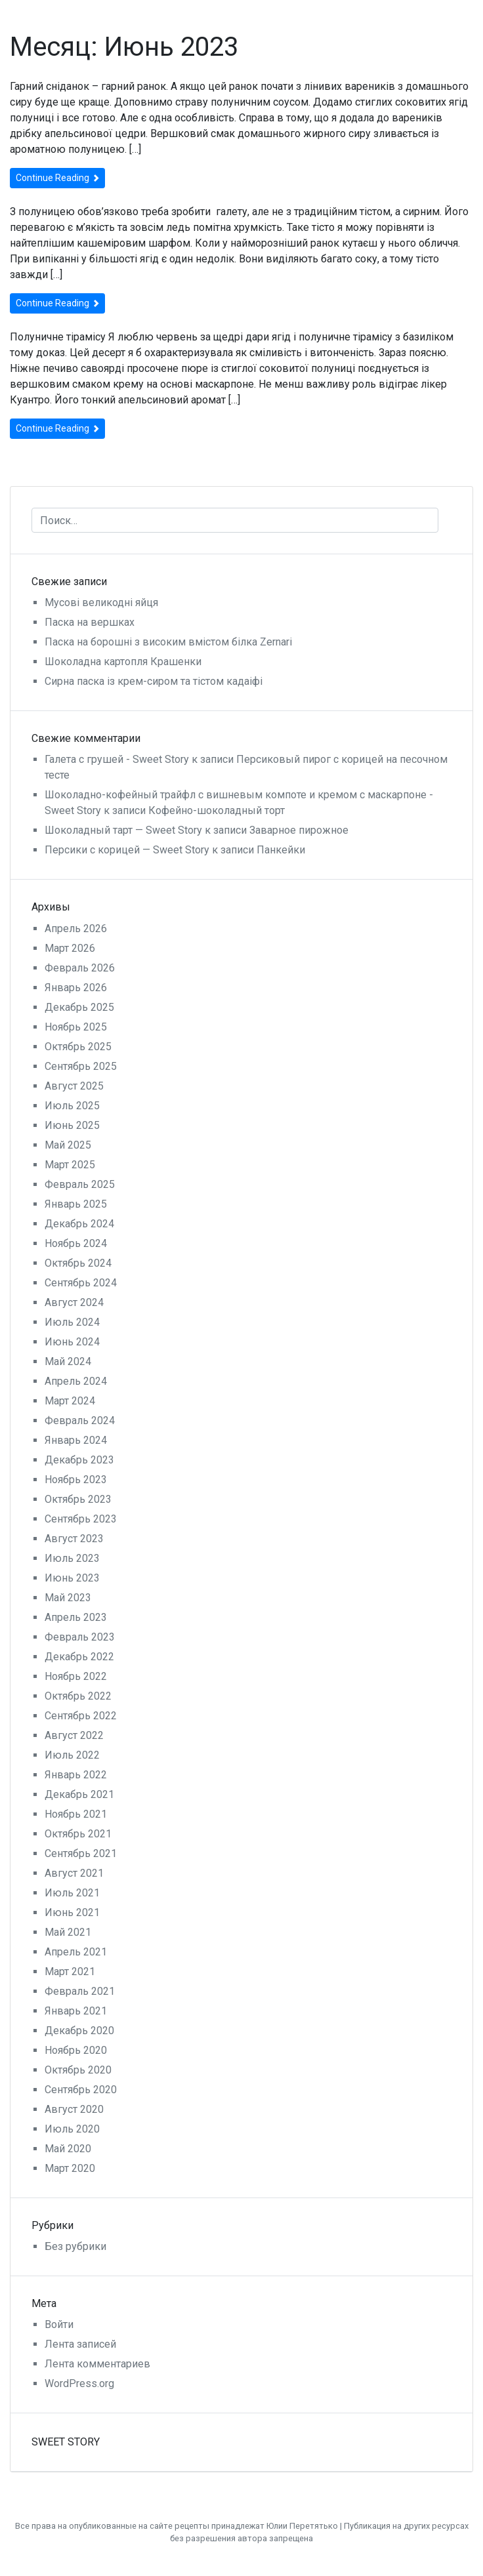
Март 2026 (70, 948)
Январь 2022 (76, 1774)
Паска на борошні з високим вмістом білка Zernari (168, 642)
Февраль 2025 (80, 1184)
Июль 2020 (72, 2129)
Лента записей (80, 2344)
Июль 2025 (72, 1105)
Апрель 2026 (76, 928)
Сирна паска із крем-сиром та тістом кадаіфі (153, 681)
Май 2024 (68, 1361)
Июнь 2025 (72, 1125)
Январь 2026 (76, 987)
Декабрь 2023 (79, 1460)
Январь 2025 (76, 1204)
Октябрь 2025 (78, 1046)
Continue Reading (57, 178)
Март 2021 (70, 1971)
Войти (59, 2324)
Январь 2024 (76, 1440)
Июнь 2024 (72, 1342)
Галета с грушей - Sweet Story (117, 759)
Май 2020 (68, 2148)
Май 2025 (68, 1145)
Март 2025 (70, 1164)
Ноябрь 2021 (76, 1814)
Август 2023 (74, 1538)
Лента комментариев (97, 2364)
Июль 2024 (72, 1322)
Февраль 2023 (80, 1637)
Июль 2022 (72, 1755)
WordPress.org (79, 2383)
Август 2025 (74, 1086)
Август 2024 (74, 1302)
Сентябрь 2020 (81, 2089)
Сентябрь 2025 (81, 1066)
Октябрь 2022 (78, 1696)
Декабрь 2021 (79, 1794)
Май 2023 (68, 1597)
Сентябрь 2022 (81, 1715)
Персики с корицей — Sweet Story (127, 850)
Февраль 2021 (80, 1991)
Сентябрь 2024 (81, 1283)
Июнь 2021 (72, 1912)
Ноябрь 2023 (76, 1479)
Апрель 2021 (76, 1952)
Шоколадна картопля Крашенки (123, 661)
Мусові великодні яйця (101, 602)
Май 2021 (68, 1932)
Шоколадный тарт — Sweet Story (123, 830)
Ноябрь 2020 (76, 2050)
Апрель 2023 (76, 1617)
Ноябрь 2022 (76, 1676)
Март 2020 (70, 2168)
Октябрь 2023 (78, 1499)
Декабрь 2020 (79, 2030)
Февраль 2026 (80, 968)
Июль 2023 (72, 1558)
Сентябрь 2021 (81, 1853)
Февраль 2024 (80, 1420)
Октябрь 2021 (78, 1834)
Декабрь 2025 (79, 1007)
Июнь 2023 (72, 1578)
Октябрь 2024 (78, 1263)
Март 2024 (70, 1401)
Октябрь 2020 (78, 2070)
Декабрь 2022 (79, 1656)
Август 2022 (74, 1735)
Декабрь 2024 (79, 1223)
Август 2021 (74, 1873)
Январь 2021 (76, 2011)
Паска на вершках (90, 622)
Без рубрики (75, 2246)
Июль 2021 (72, 1893)
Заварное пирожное (298, 830)
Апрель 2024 (76, 1381)
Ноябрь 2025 (76, 1027)
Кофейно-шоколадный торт (216, 810)
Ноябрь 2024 (76, 1243)
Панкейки (281, 850)
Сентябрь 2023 (81, 1519)
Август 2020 (74, 2109)
